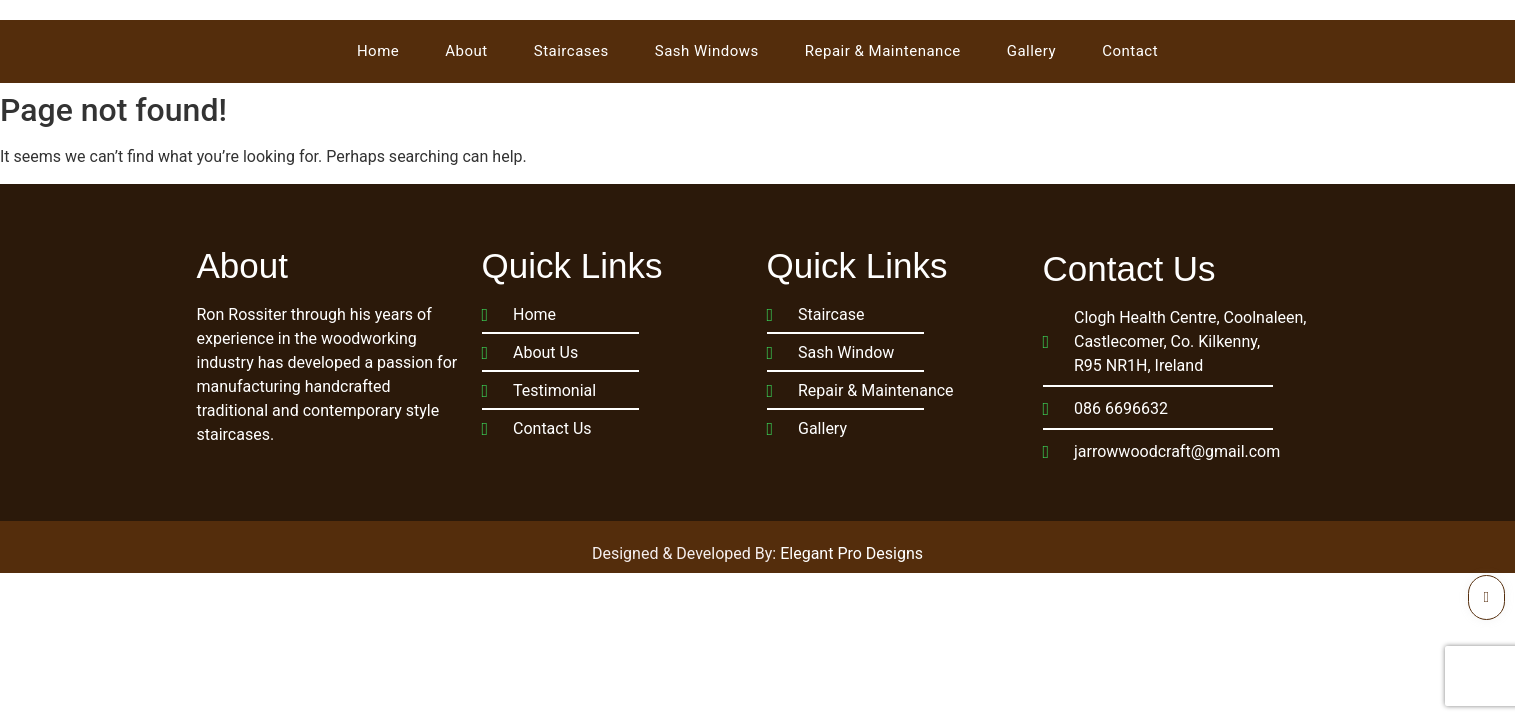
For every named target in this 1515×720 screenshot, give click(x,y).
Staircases (571, 51)
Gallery (1031, 51)
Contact (1130, 51)
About (466, 51)
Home (378, 51)
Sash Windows (707, 51)
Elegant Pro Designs (851, 553)
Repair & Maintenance (883, 51)
